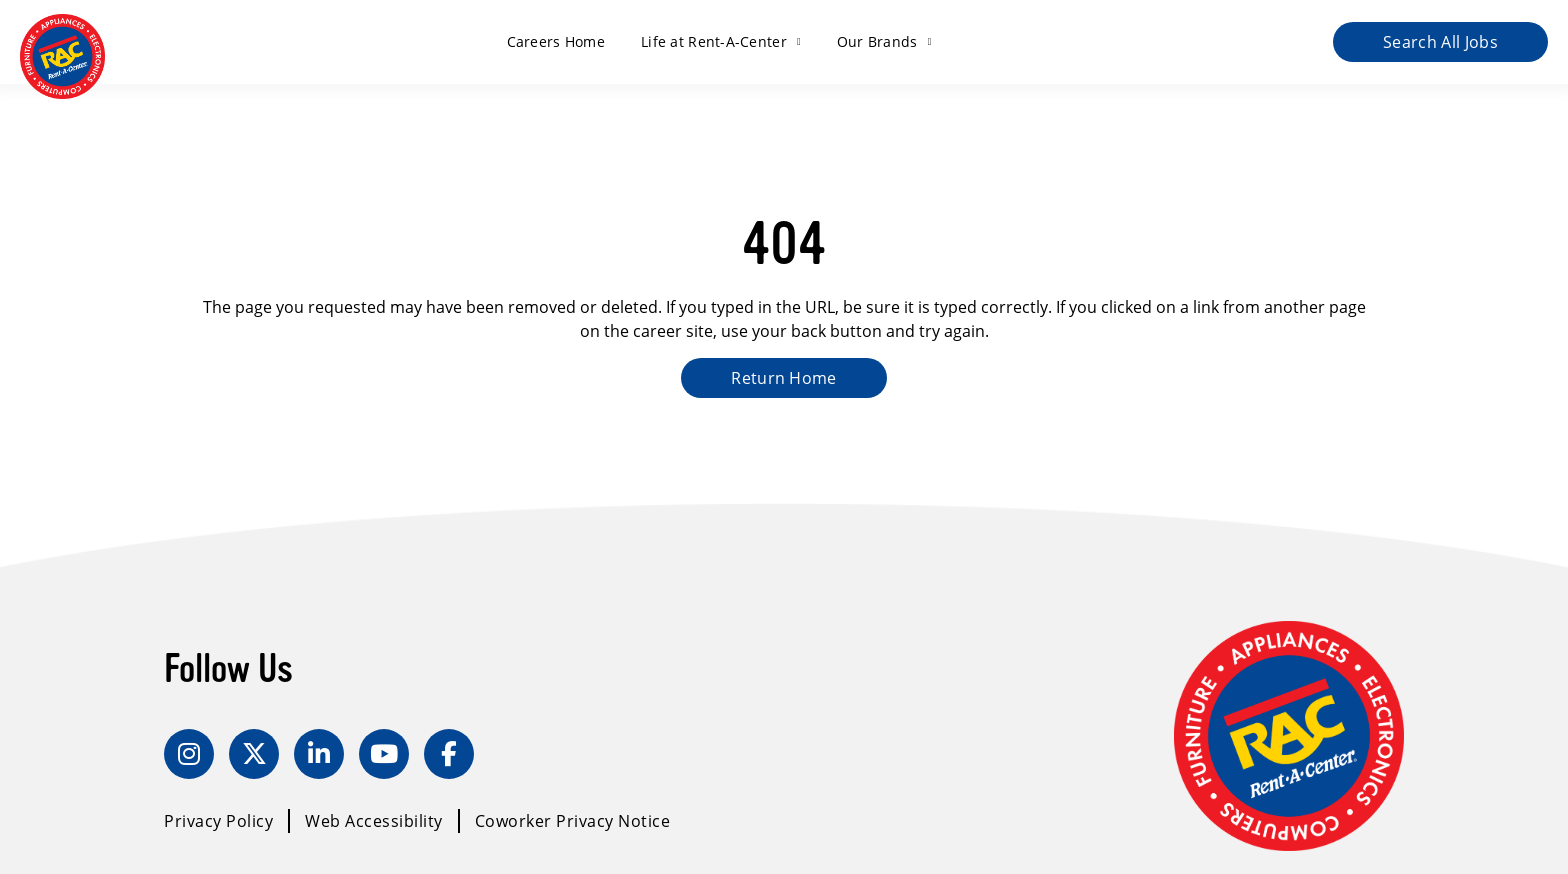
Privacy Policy (218, 821)
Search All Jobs (1440, 42)
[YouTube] (384, 754)
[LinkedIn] (319, 754)
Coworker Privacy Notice (573, 821)
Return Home (784, 378)
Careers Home (556, 41)
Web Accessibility (374, 821)
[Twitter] (254, 754)
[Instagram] (189, 754)
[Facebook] (449, 754)
